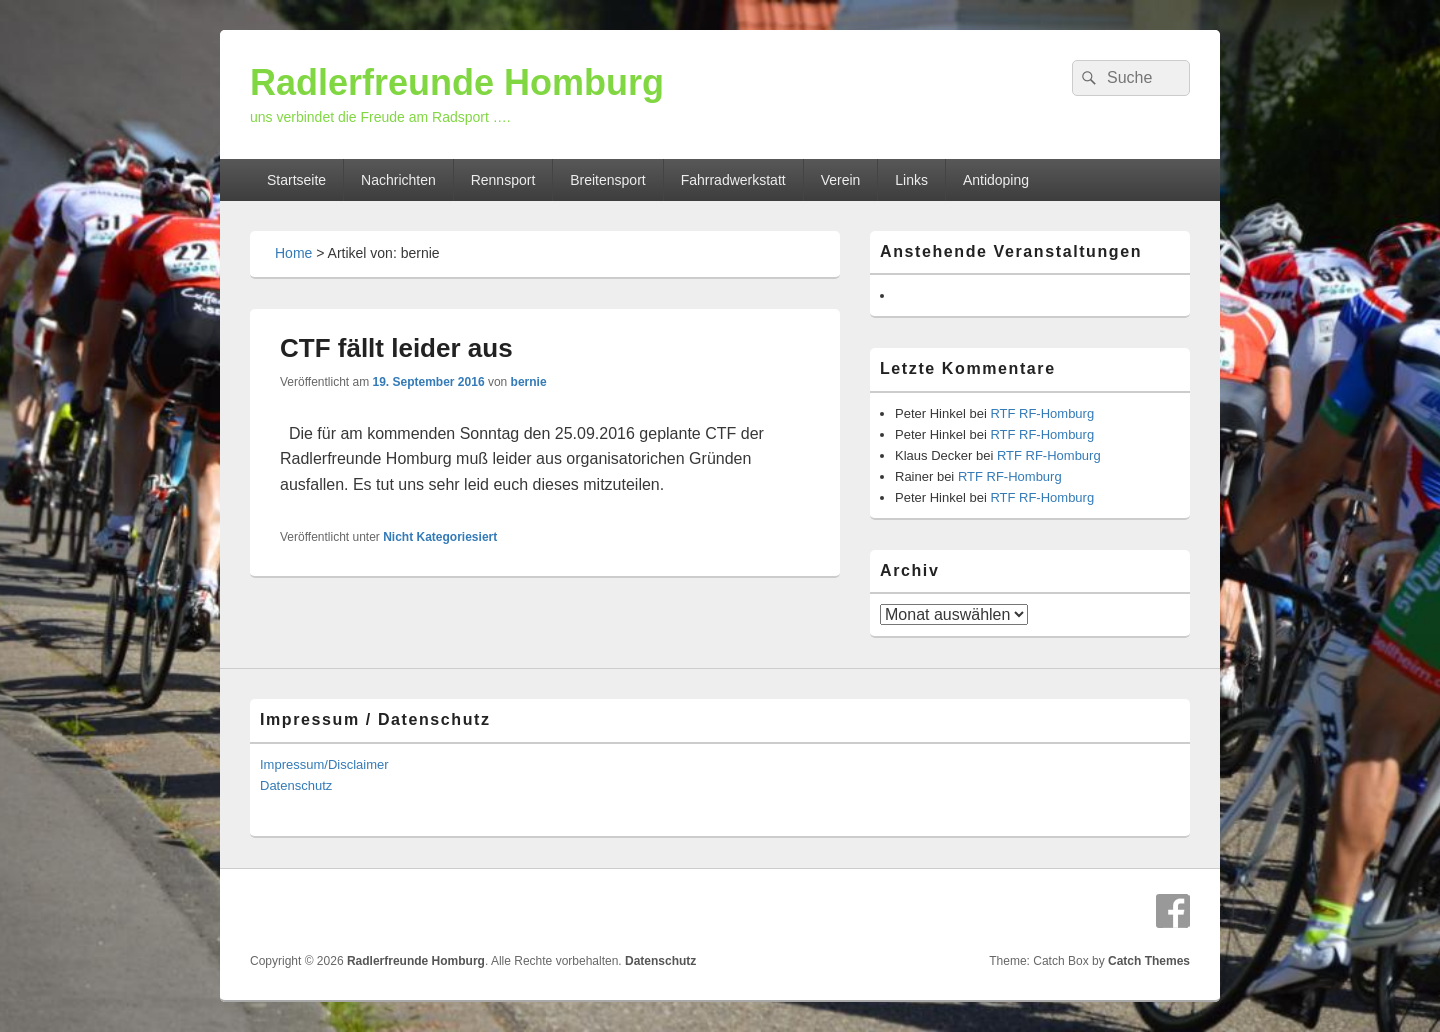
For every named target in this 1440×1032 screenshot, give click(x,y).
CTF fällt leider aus (396, 348)
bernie (529, 382)
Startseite (296, 180)
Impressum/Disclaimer (324, 764)
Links (911, 180)
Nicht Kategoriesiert (440, 537)
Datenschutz (296, 785)
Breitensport (607, 180)
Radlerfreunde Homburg (457, 82)
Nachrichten (398, 180)
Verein (841, 180)
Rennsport (503, 180)
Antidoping (996, 180)
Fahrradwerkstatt (733, 180)
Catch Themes (1149, 961)
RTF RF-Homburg (1042, 413)
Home (293, 253)
